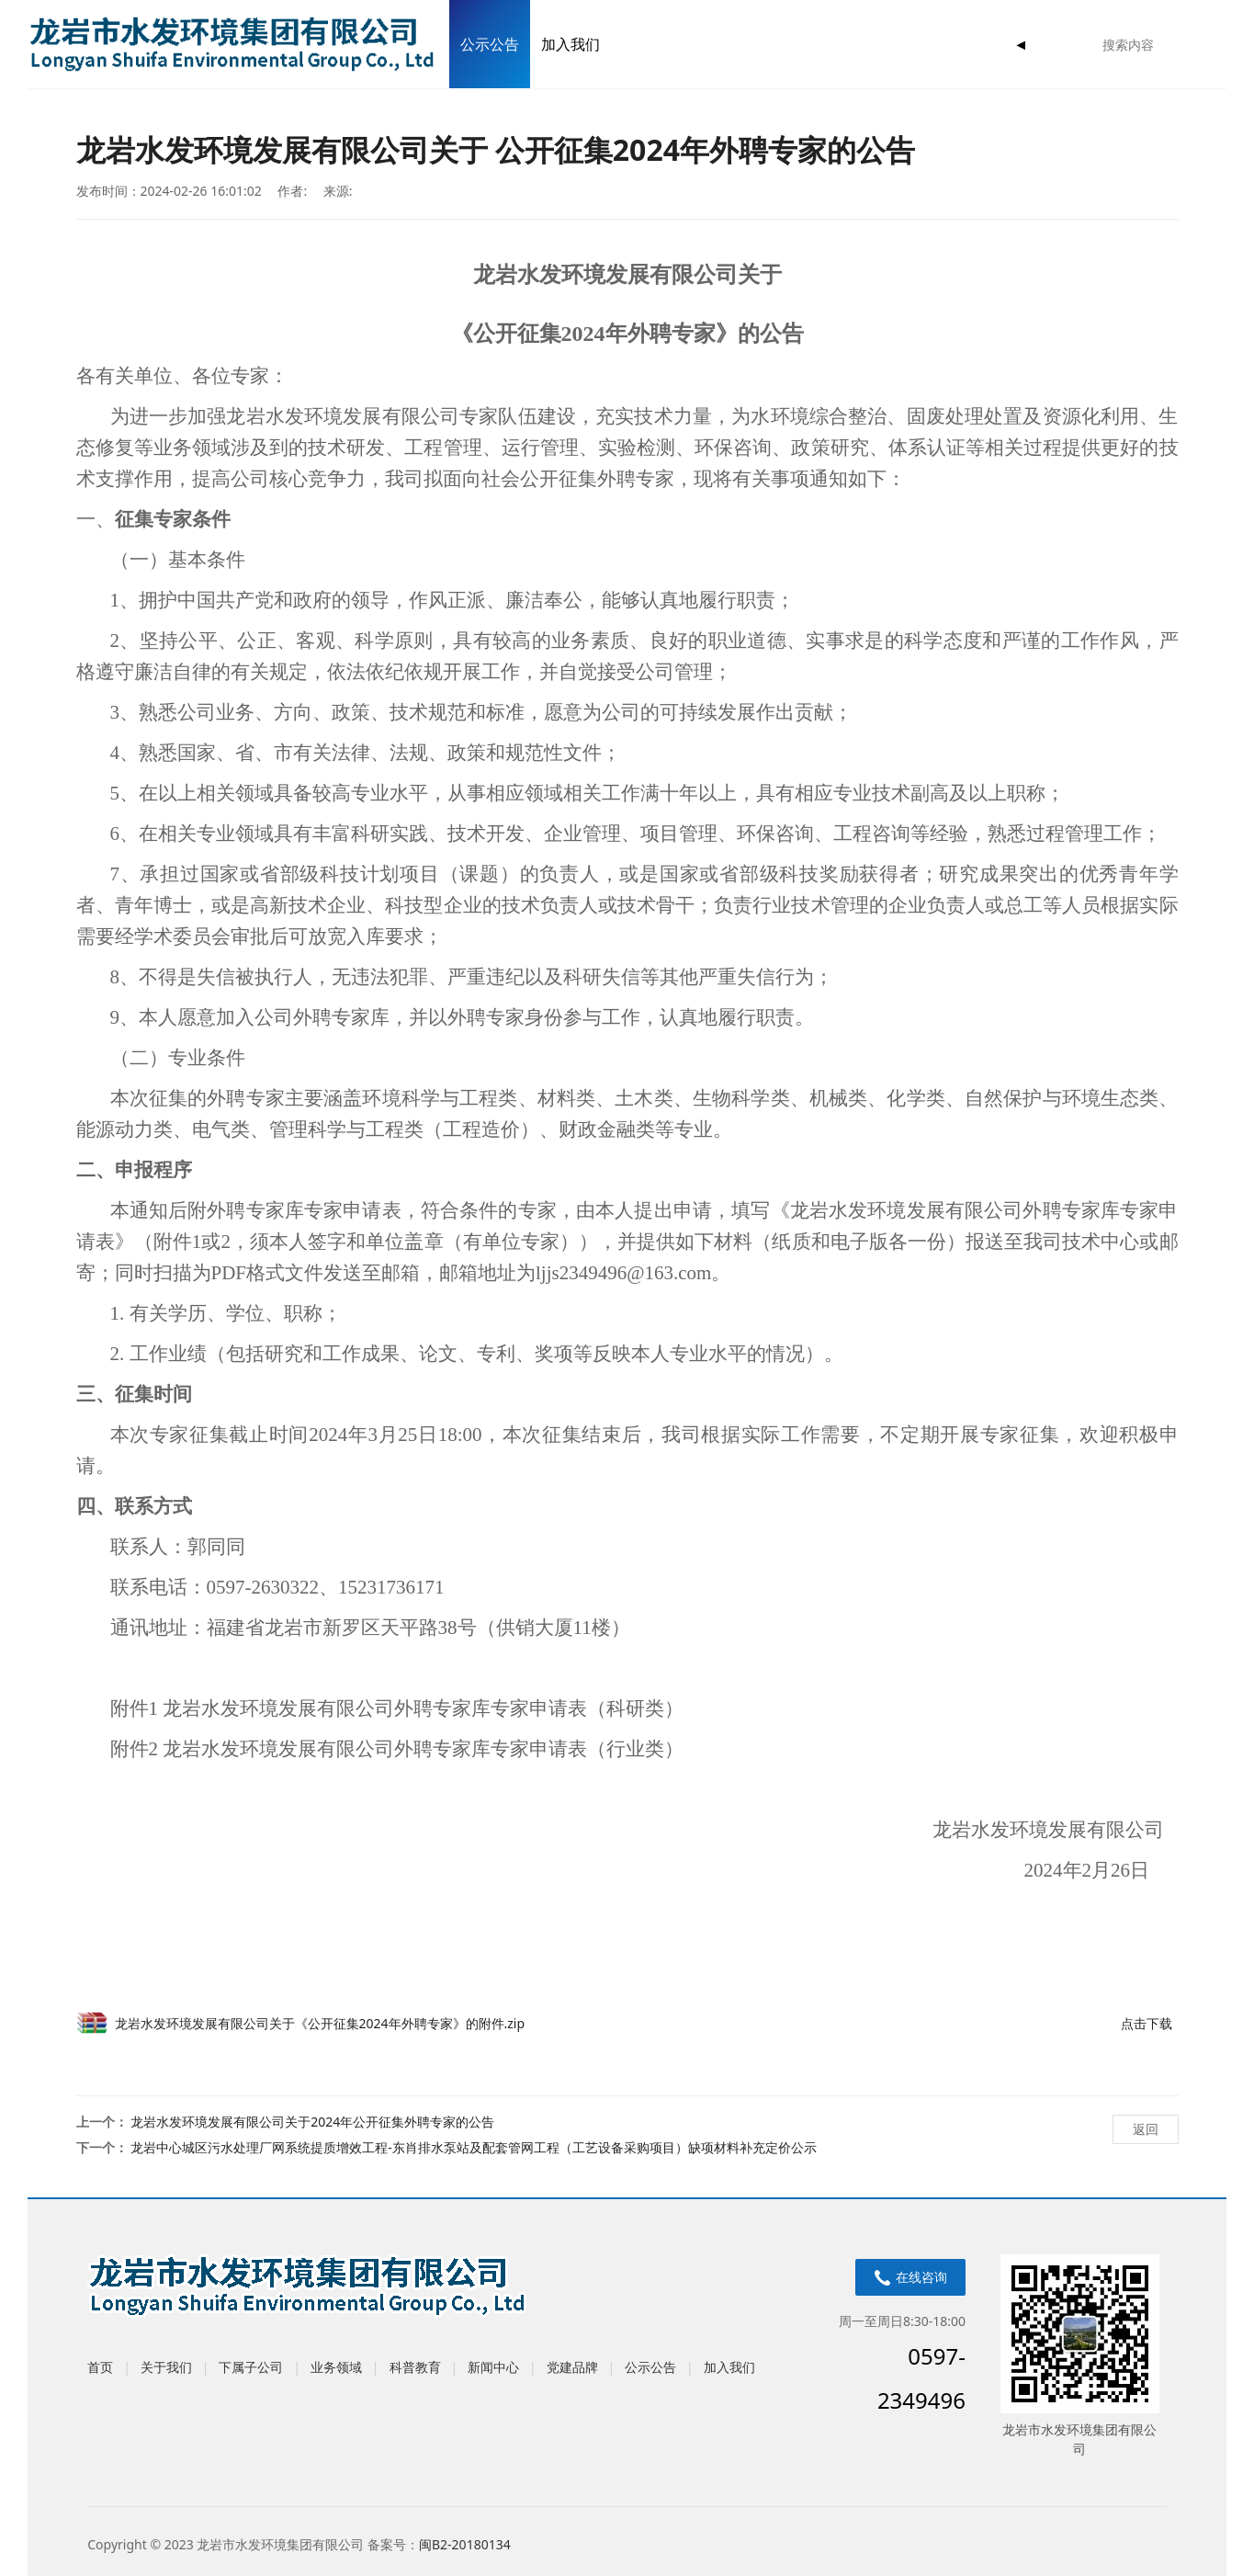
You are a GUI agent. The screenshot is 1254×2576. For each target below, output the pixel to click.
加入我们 (570, 44)
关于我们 (166, 2367)
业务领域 (336, 2367)
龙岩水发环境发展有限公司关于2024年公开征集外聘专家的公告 (312, 2121)
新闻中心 (493, 2367)
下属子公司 (251, 2367)
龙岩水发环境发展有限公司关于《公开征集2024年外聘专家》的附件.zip (320, 2023)
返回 (1145, 2129)
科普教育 (415, 2367)
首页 (100, 2367)
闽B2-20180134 (465, 2544)
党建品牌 (572, 2367)
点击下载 (1146, 2023)
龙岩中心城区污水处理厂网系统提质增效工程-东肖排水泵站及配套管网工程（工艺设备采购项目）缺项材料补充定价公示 (473, 2147)
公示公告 (489, 44)
